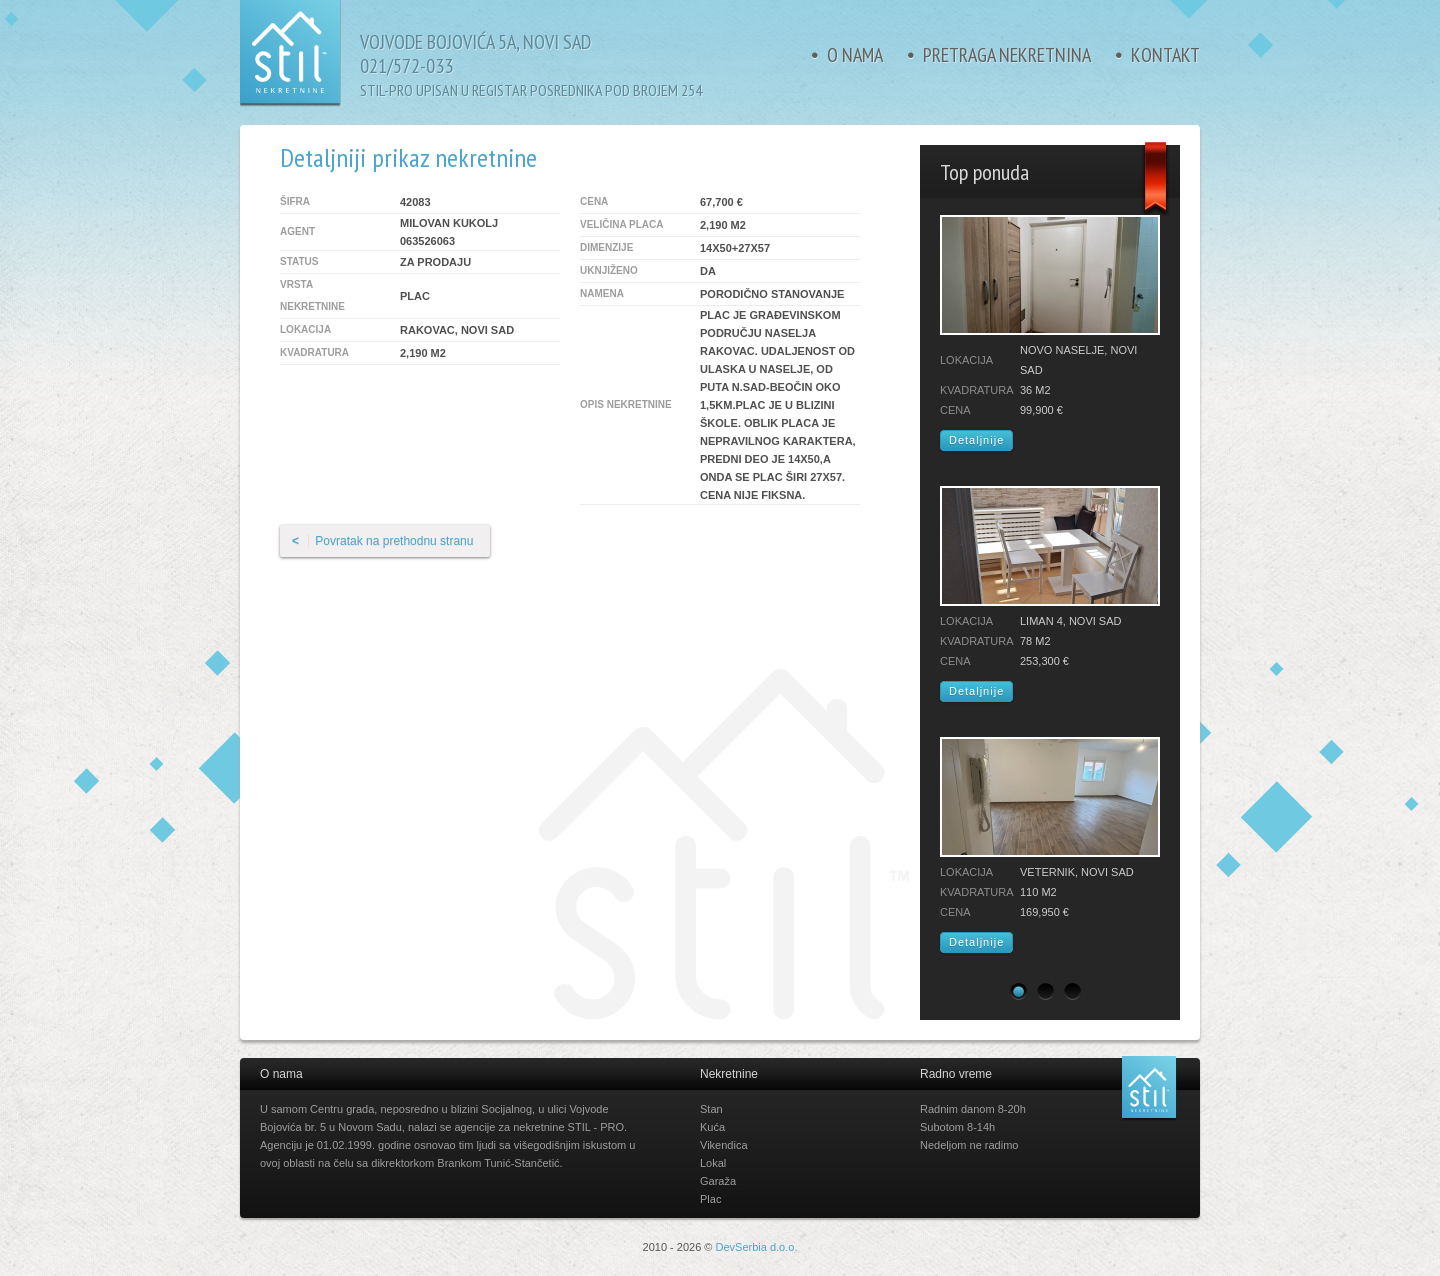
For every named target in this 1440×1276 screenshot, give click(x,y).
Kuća (712, 1127)
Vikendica (724, 1145)
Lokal (713, 1163)
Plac (710, 1199)
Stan (711, 1109)
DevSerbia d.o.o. (757, 1247)
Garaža (718, 1181)
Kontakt (1165, 55)
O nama (855, 55)
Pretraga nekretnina (1007, 55)
